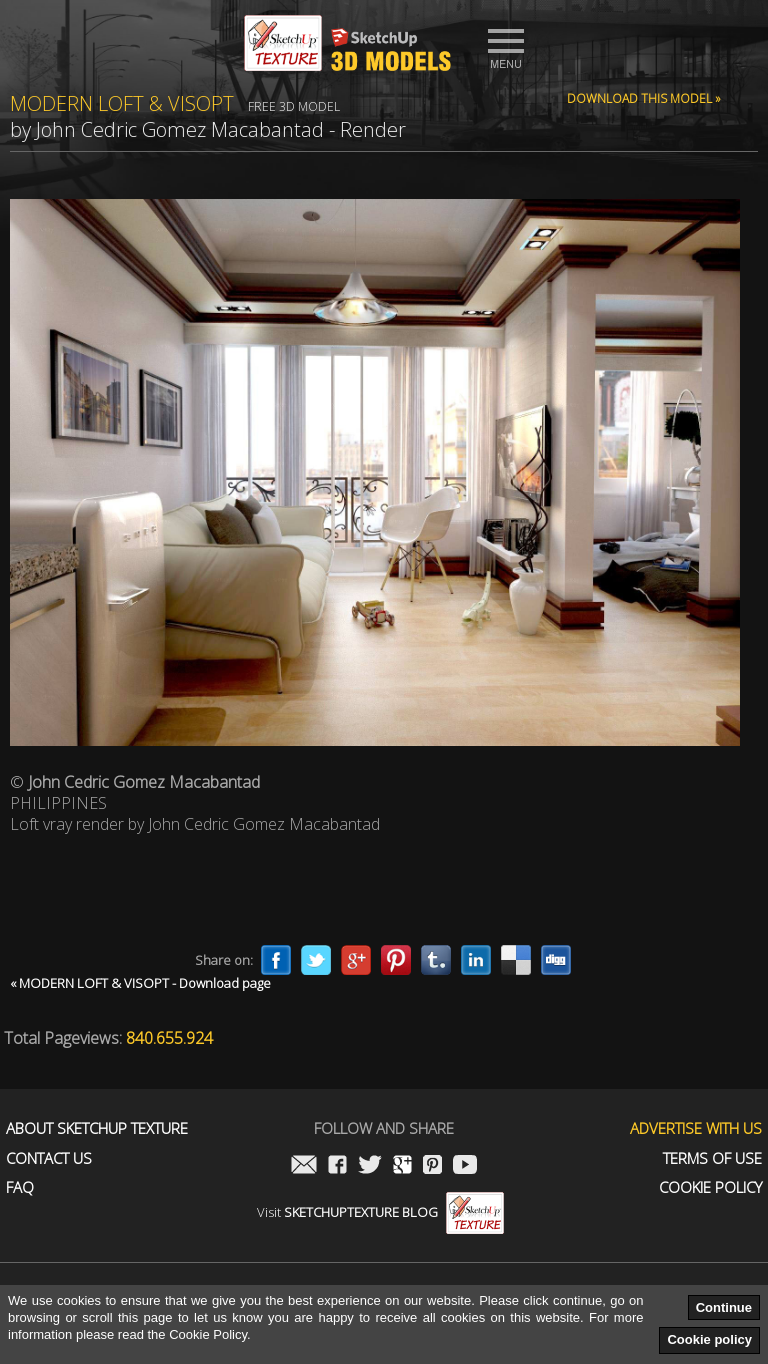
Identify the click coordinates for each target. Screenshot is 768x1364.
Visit (380, 1212)
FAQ (20, 1187)
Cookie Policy (710, 1187)
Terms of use (712, 1158)
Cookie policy (709, 1339)
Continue (724, 1307)
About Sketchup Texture (97, 1128)
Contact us (49, 1158)
